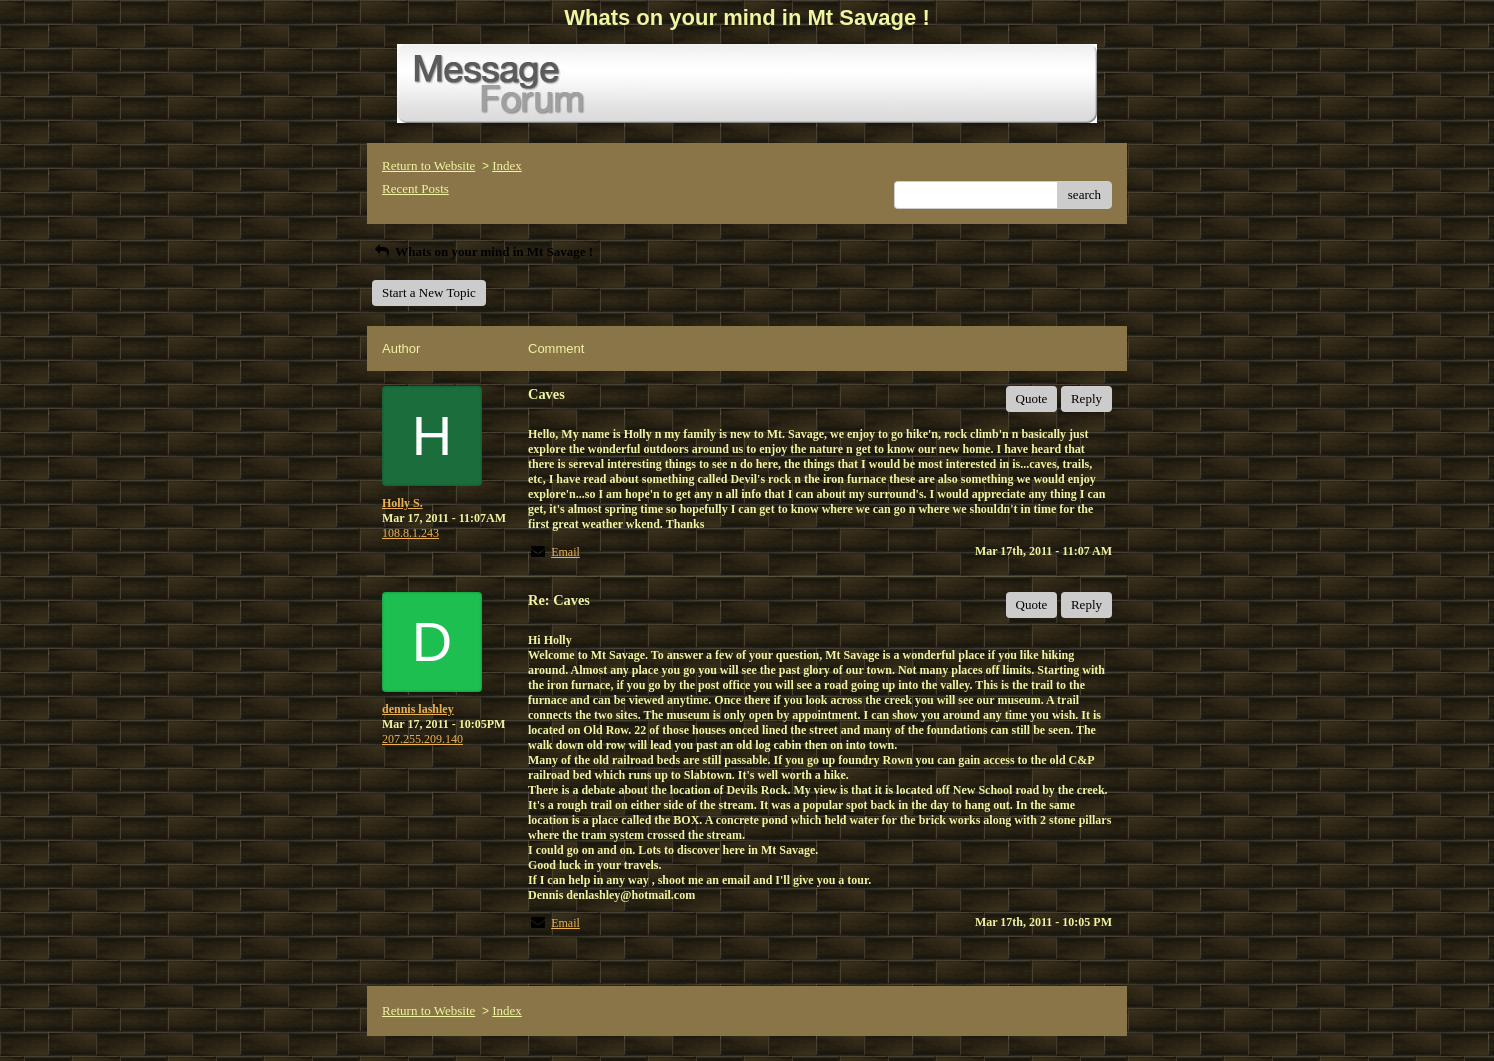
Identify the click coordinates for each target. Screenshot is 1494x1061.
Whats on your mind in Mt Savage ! (482, 251)
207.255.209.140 (422, 739)
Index (507, 165)
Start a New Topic (429, 292)
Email (565, 552)
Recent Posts (415, 188)
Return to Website (428, 165)
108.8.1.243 (410, 533)
